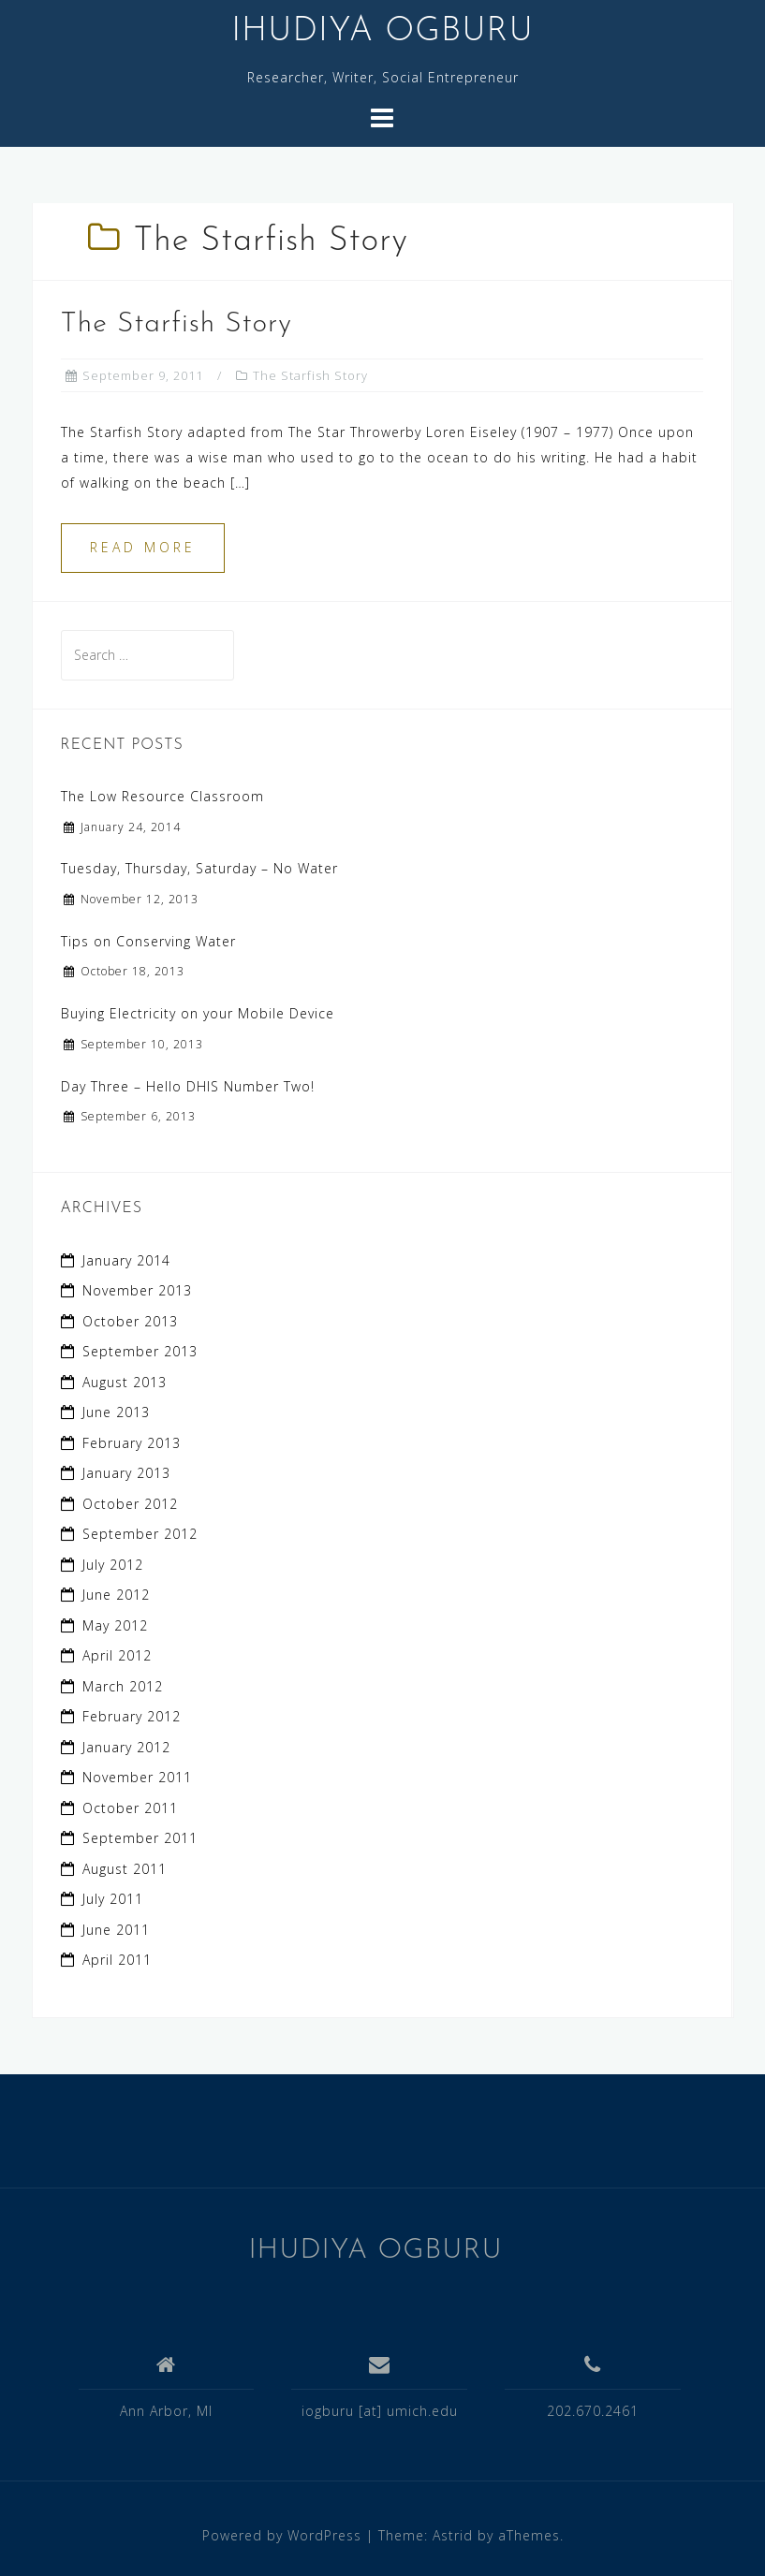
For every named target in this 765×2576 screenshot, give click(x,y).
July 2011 (112, 1899)
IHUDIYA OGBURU (382, 32)
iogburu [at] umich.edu (380, 2411)
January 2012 (126, 1747)
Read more (143, 547)
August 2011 (124, 1869)
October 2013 (130, 1321)
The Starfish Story (176, 324)
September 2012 (140, 1534)
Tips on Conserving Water (148, 941)
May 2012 (115, 1625)
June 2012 (116, 1594)
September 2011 (140, 1838)
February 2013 (131, 1443)
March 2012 (122, 1686)
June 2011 (116, 1930)
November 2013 (137, 1290)
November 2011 (137, 1777)
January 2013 (126, 1473)
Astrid (453, 2535)
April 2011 (117, 1960)
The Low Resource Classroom (162, 796)
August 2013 (124, 1382)
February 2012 (131, 1716)
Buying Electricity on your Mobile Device (197, 1013)
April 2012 (117, 1655)
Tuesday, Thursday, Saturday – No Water (199, 868)
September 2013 (140, 1351)
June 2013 (116, 1412)
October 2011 (130, 1808)
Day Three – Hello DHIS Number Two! (188, 1086)
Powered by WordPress (281, 2535)
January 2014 (126, 1260)
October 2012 (130, 1504)
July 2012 (112, 1564)
